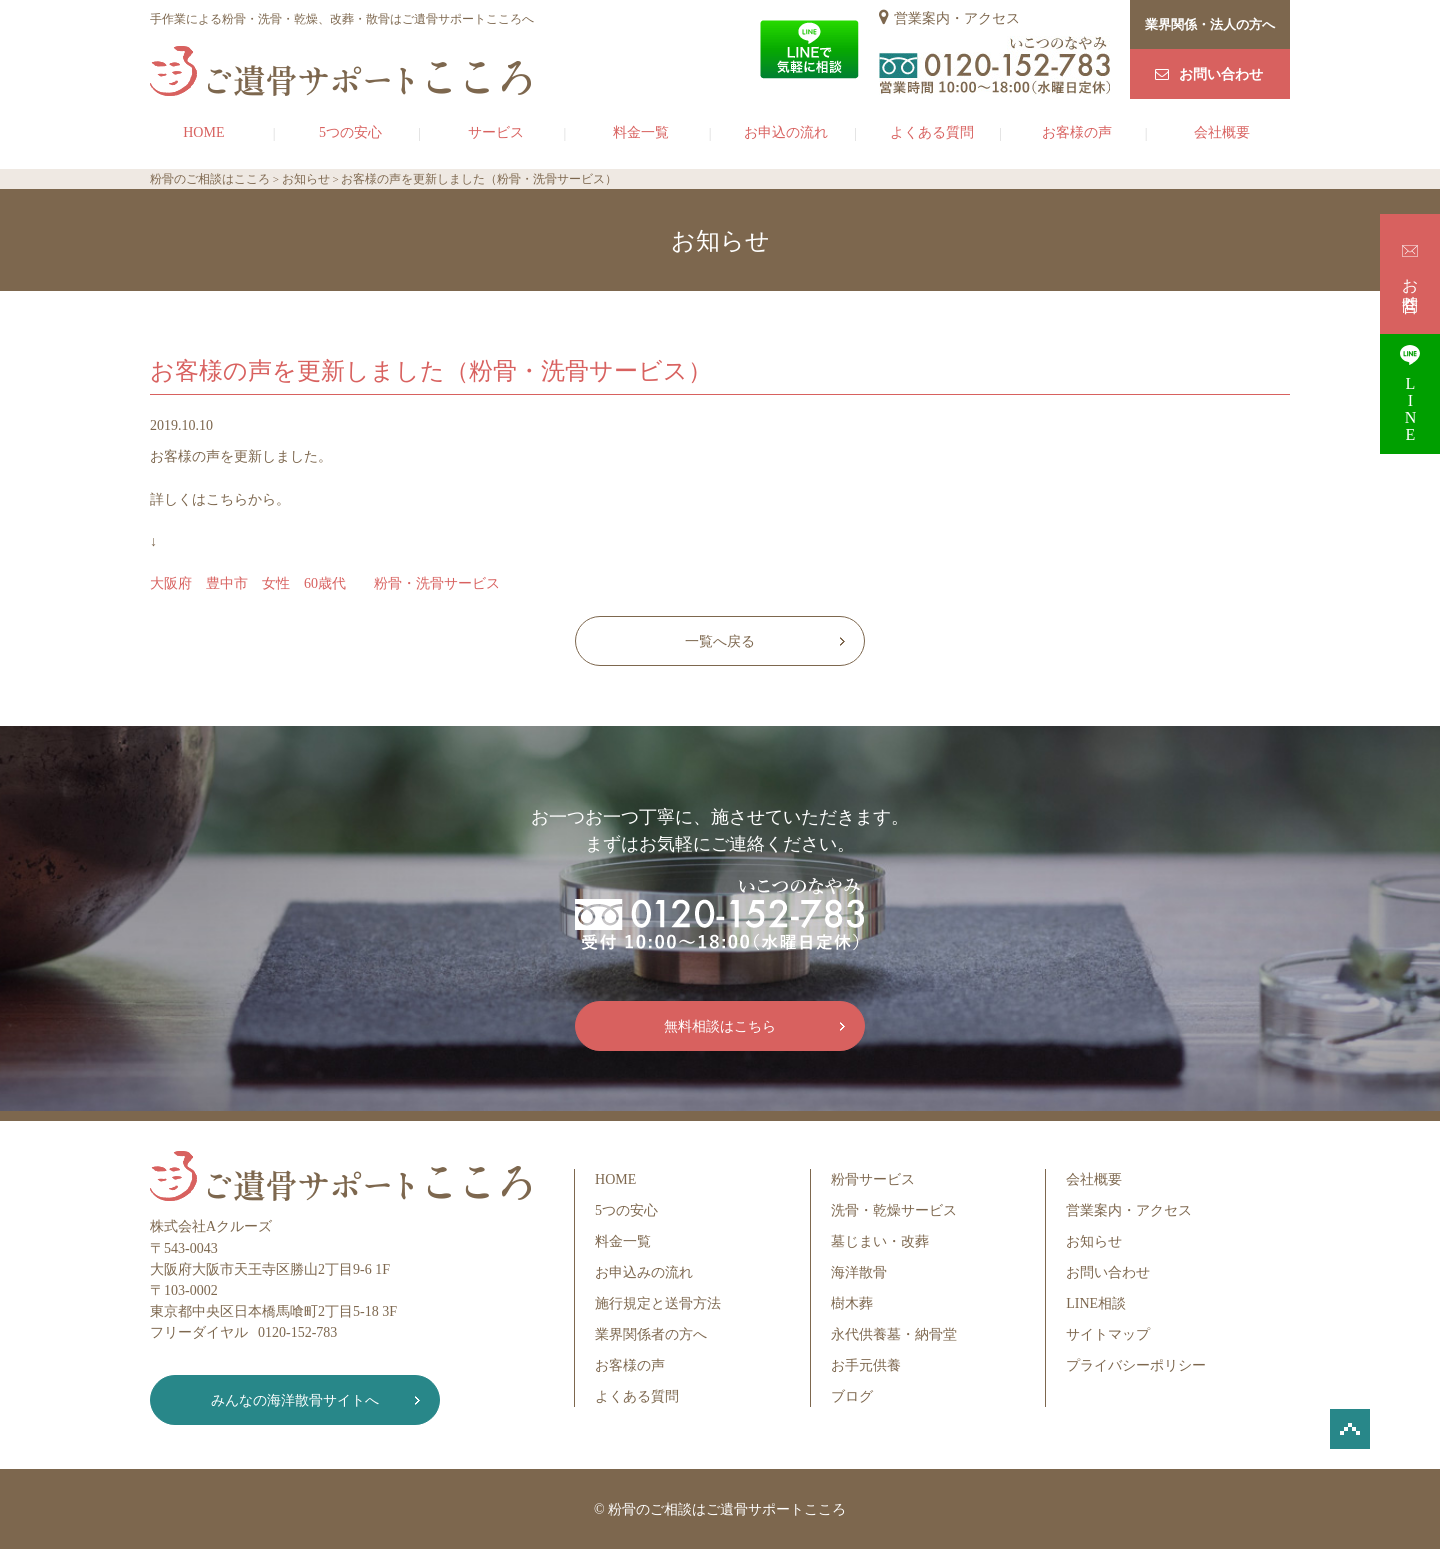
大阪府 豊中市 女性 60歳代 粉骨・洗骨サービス (325, 583)
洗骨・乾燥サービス (894, 1210)
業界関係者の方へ (651, 1334)
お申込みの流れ (644, 1272)
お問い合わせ (1221, 74)
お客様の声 (1077, 132)
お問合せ (1410, 273)
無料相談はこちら (720, 1026)
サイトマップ (1108, 1334)
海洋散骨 (859, 1272)
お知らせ (1094, 1241)
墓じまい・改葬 (880, 1241)
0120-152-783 (297, 1332)
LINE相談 (1096, 1303)
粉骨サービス (873, 1179)
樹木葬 (852, 1303)
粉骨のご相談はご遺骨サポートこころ (727, 1509)
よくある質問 (932, 132)
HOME (203, 132)
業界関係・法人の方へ (1210, 24)
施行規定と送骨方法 (658, 1303)
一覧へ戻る (720, 641)
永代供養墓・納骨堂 (894, 1334)
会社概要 (1222, 132)
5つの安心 (350, 132)
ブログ (852, 1396)
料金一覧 (641, 132)
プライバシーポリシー (1136, 1365)
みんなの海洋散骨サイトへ (295, 1400)
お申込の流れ (786, 132)
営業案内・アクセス (957, 18)
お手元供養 (866, 1365)
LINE (1410, 393)
